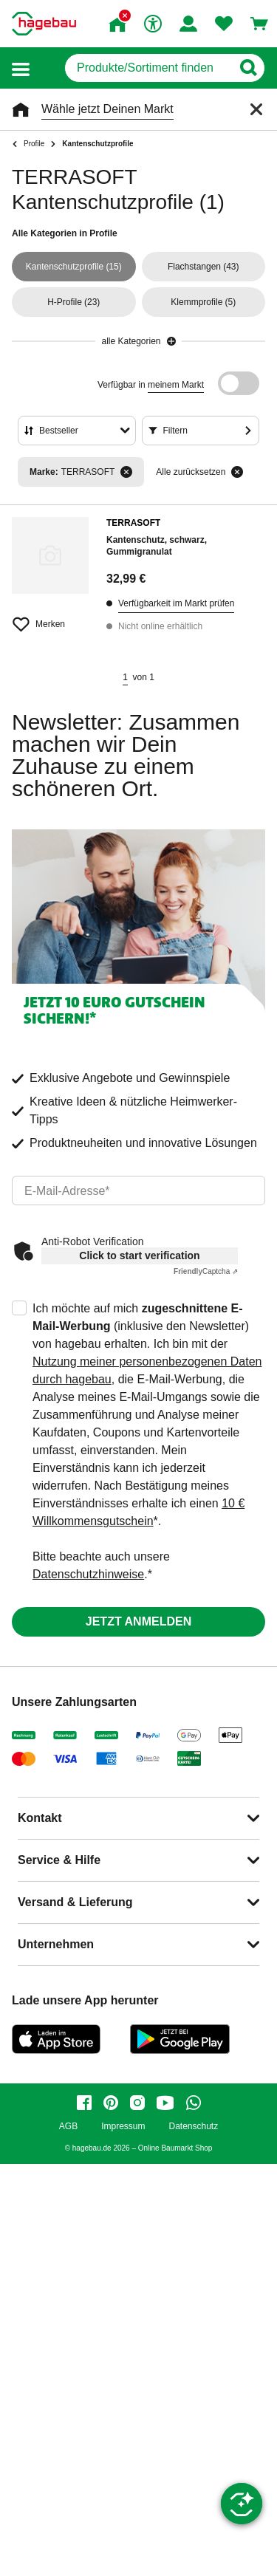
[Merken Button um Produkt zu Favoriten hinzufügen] (50, 618)
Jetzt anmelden (138, 1621)
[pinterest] (110, 2102)
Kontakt (40, 1818)
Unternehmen (56, 1944)
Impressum (123, 2126)
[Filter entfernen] (126, 472)
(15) (74, 266)
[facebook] (84, 2102)
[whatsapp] (193, 2102)
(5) (203, 302)
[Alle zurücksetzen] (237, 472)
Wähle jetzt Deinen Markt (107, 109)
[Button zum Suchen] (247, 68)
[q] (148, 68)
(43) (203, 266)
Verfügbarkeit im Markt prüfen (176, 603)
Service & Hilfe (59, 1860)
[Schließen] (256, 109)
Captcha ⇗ (206, 1271)
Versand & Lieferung (75, 1902)
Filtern (175, 430)
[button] (21, 68)
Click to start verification (139, 1255)
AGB (68, 2126)
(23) (73, 302)
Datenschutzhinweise (88, 1574)
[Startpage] (44, 23)
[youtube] (165, 2102)
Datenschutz (193, 2126)
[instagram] (137, 2102)
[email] (138, 1190)
